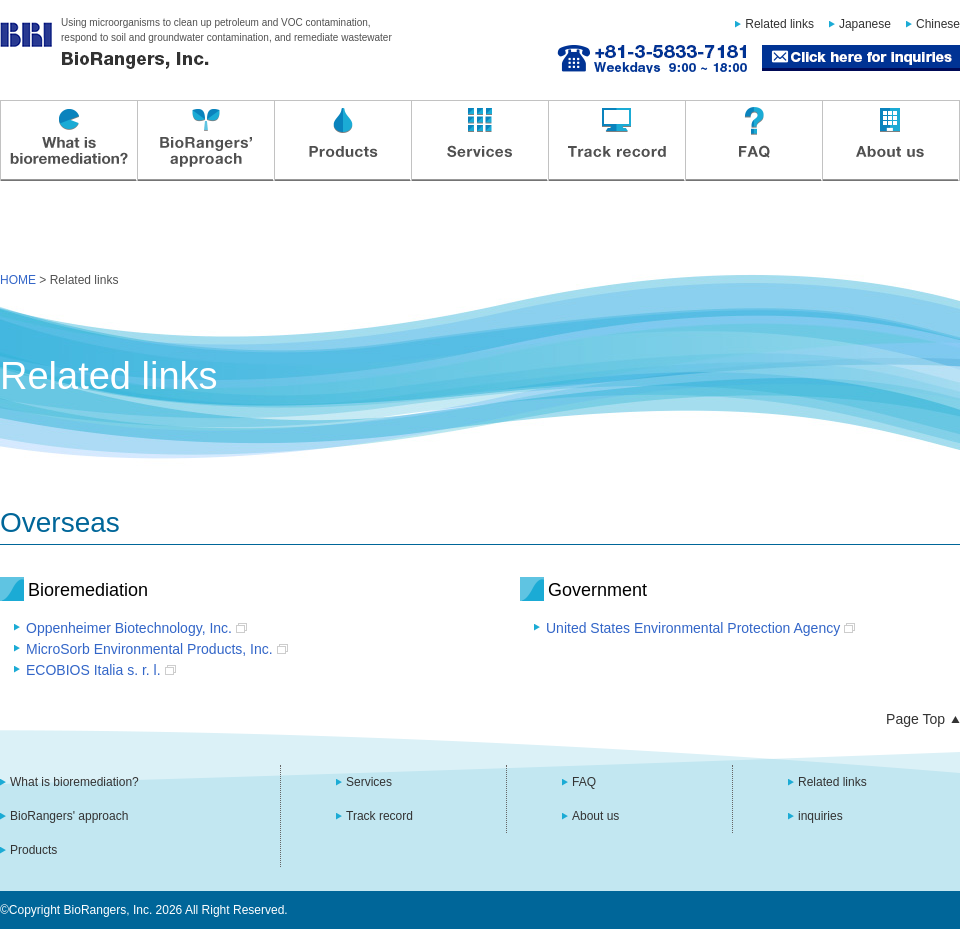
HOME (18, 280)
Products (342, 141)
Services (479, 141)
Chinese (938, 24)
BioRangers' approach (205, 141)
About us (890, 141)
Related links (779, 24)
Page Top (915, 719)
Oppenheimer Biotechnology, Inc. (129, 628)
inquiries (820, 816)
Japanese (865, 24)
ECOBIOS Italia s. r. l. (93, 670)
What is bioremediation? (68, 141)
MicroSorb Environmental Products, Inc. (149, 649)
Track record (616, 141)
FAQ (753, 141)
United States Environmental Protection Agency (693, 628)
